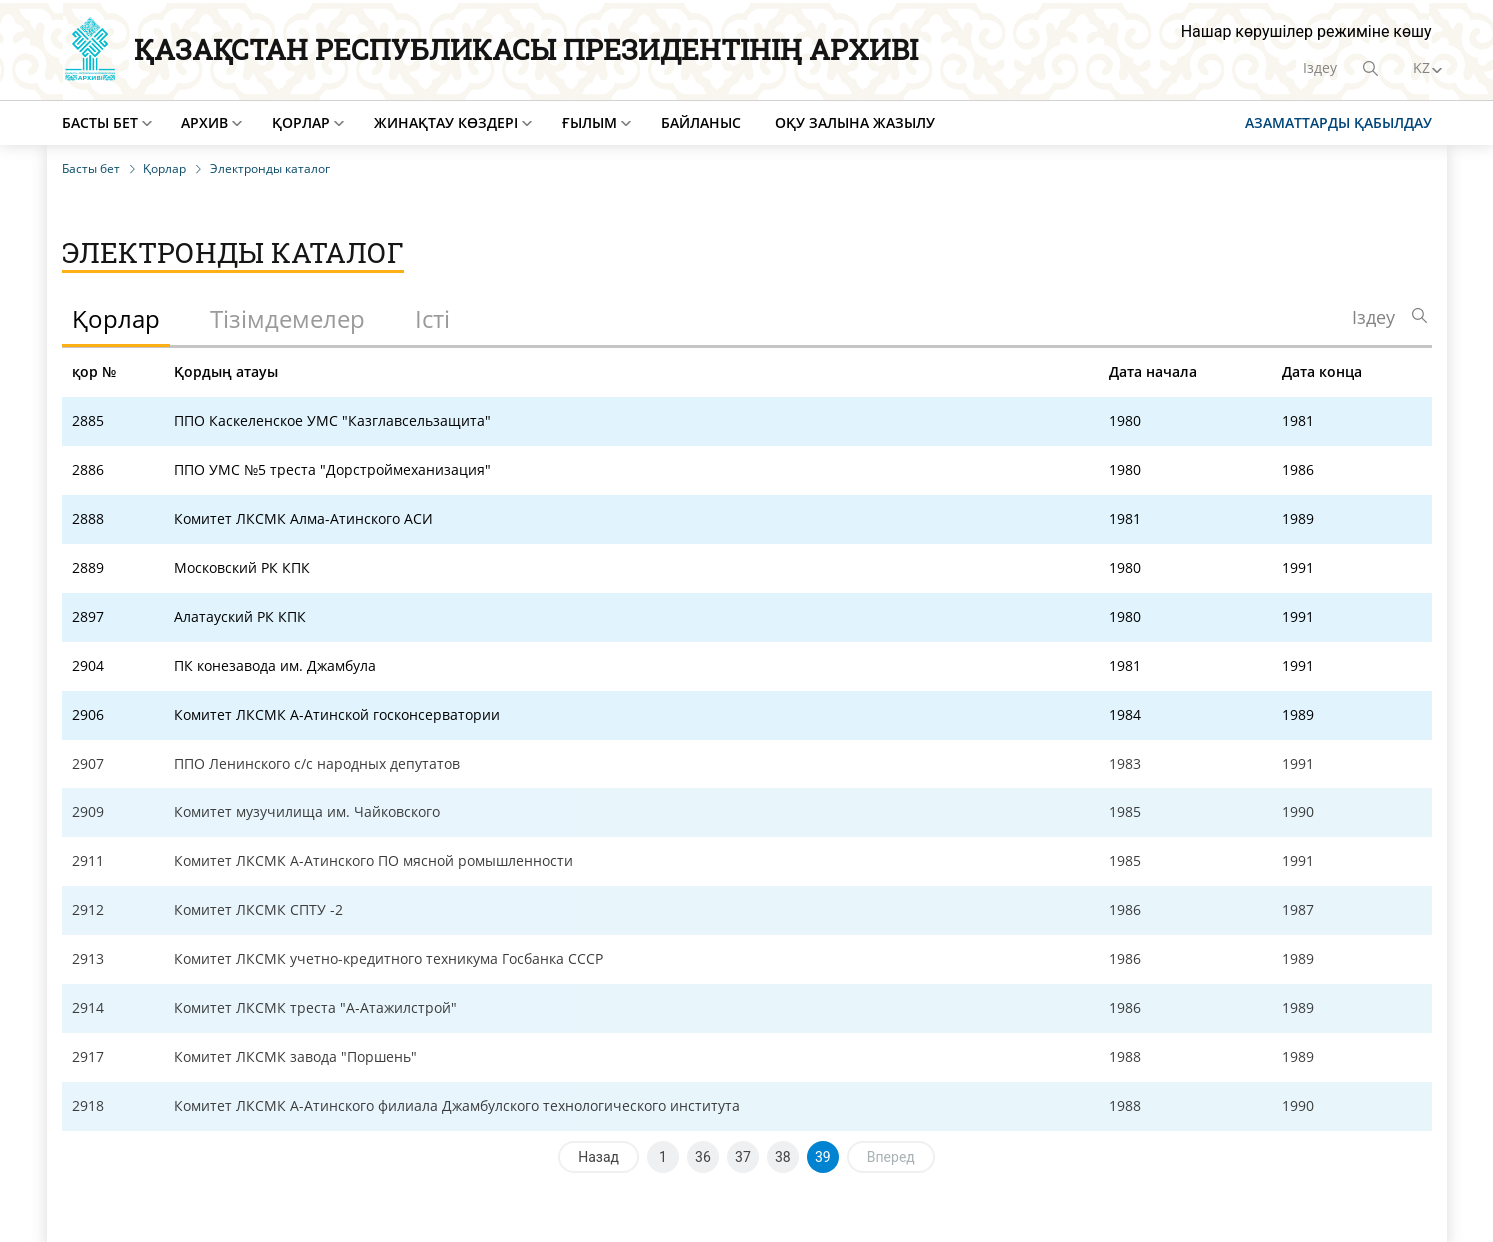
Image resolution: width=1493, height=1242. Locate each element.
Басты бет (100, 122)
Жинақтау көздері (446, 122)
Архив (204, 122)
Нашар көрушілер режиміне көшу (1306, 31)
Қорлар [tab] (116, 318)
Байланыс (701, 122)
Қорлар (301, 122)
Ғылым (589, 122)
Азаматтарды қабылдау (1338, 122)
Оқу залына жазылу (855, 122)
